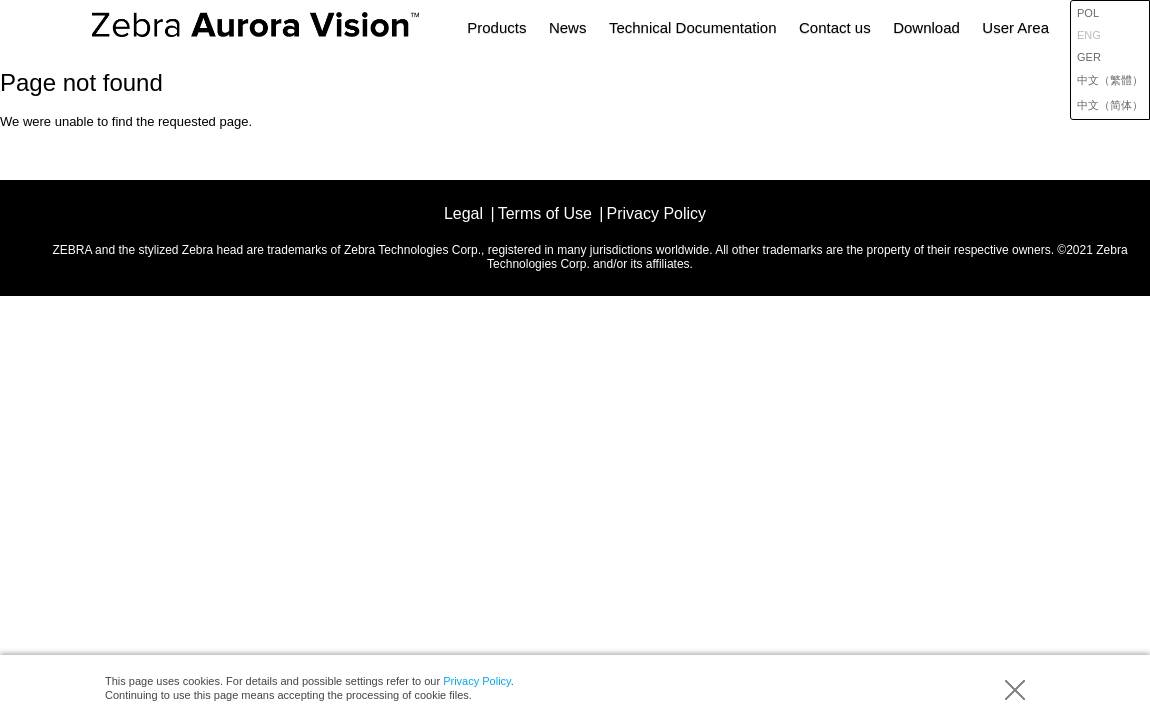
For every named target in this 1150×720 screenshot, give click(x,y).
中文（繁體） (1110, 80)
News (568, 27)
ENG (1089, 35)
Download (926, 27)
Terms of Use (545, 213)
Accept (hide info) (1015, 690)
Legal (463, 213)
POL (1088, 13)
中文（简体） (1110, 105)
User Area (1015, 27)
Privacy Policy (477, 681)
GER (1089, 57)
